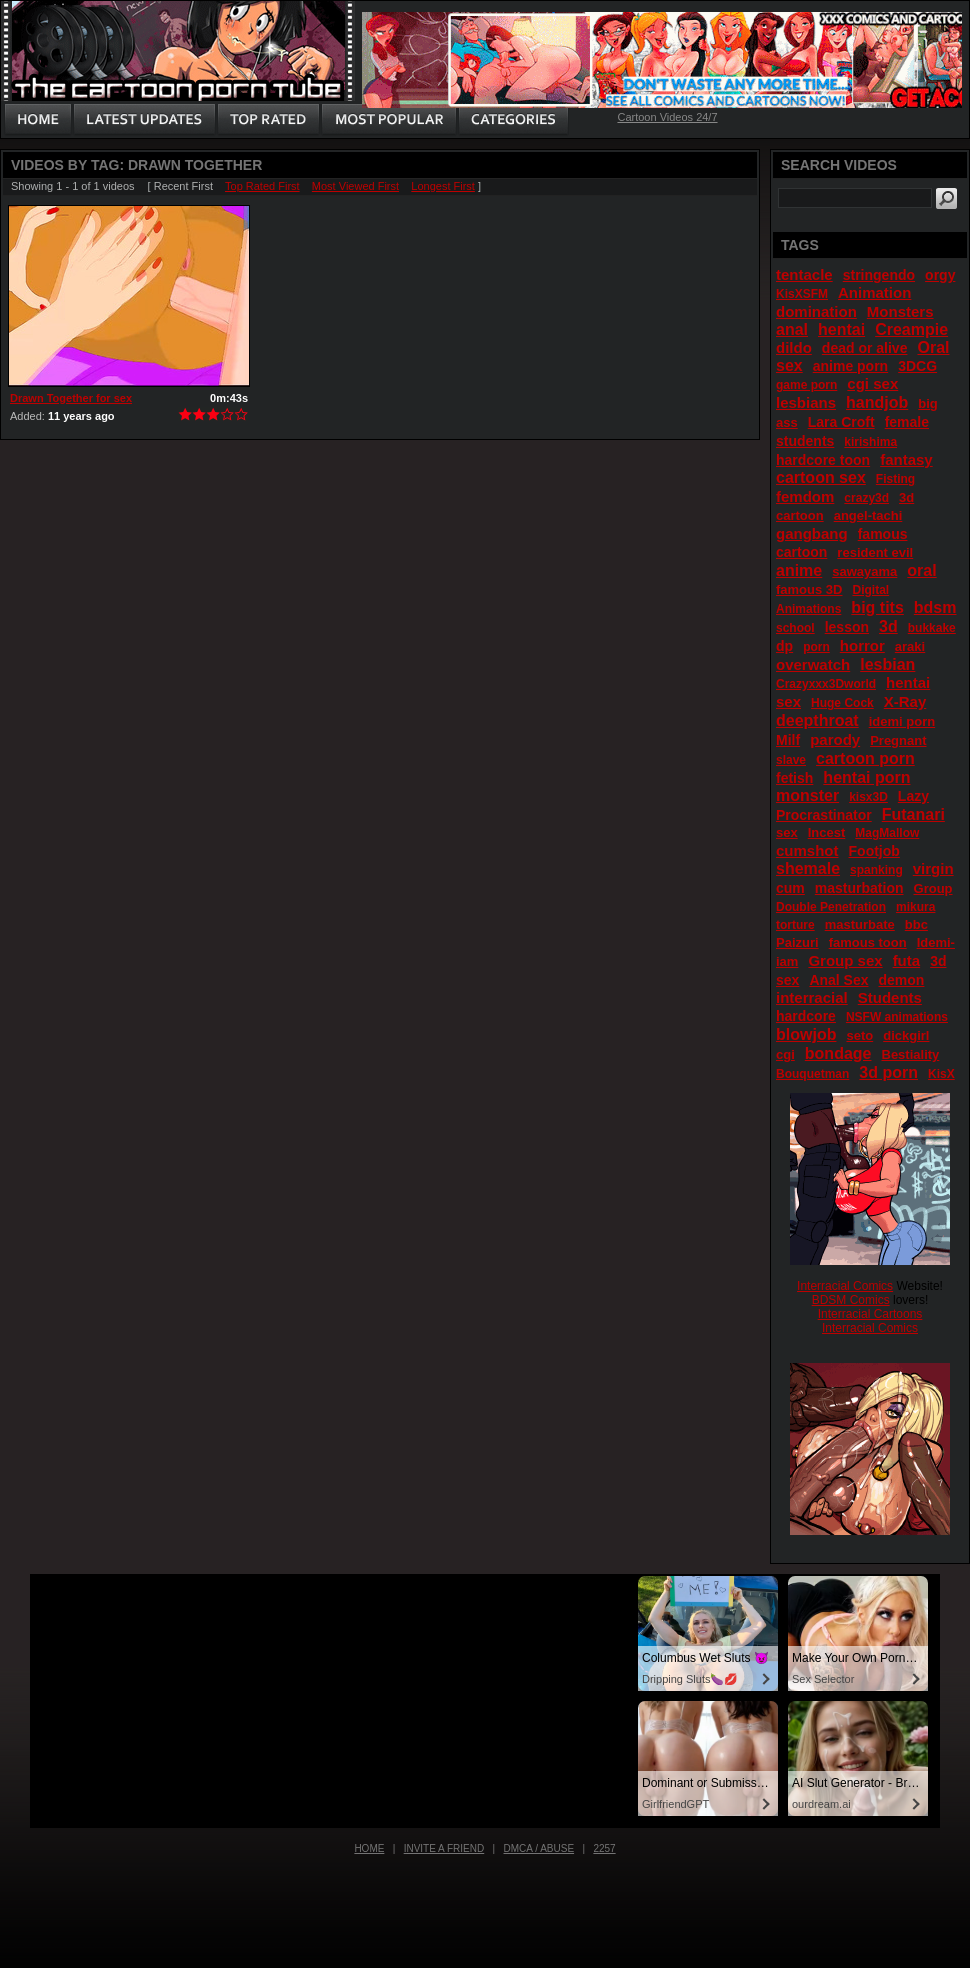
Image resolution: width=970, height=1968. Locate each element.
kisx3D (868, 797)
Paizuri (797, 942)
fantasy (906, 459)
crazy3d (866, 498)
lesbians (806, 402)
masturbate (860, 924)
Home (369, 1848)
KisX (941, 1074)
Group (933, 888)
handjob (877, 402)
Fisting (895, 479)
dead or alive (865, 348)
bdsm (935, 607)
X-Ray (905, 701)
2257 (604, 1848)
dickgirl (906, 1035)
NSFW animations (897, 1017)
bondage (838, 1053)
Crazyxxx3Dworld (826, 684)
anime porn (850, 366)
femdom (805, 496)
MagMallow (887, 833)
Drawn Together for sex (71, 398)
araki (910, 646)
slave (791, 760)
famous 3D (809, 589)
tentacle (804, 274)
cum (790, 888)
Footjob (874, 851)
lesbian (887, 664)
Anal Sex (838, 980)
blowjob (806, 1034)
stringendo (879, 275)
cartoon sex (821, 477)
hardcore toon (823, 460)
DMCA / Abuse (539, 1848)
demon (902, 980)
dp (784, 646)
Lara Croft (841, 422)
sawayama (864, 571)
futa (907, 960)
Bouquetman (812, 1074)
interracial (812, 997)
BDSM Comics (851, 1300)
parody (835, 739)
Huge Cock (842, 703)
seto (859, 1035)
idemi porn (902, 721)
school (795, 628)
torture (795, 925)
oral (921, 570)
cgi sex (872, 383)
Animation (874, 292)
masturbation (859, 888)
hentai (841, 329)
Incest (827, 832)
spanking (876, 870)
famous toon (868, 942)
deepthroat (817, 720)
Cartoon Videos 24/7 (667, 117)
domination (816, 311)
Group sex (845, 960)
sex (787, 832)
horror (862, 645)
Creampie (911, 329)
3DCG (917, 366)
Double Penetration (831, 907)
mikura (915, 907)
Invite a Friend (444, 1848)
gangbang (812, 533)
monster (807, 795)
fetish (794, 778)
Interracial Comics (845, 1286)
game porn (806, 385)
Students (890, 997)
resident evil (875, 552)
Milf (788, 740)
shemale (808, 868)
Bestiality (911, 1054)
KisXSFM (802, 294)
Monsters (900, 311)
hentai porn (866, 777)
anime (799, 570)
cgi (785, 1054)
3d (888, 626)
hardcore (806, 1016)
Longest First (443, 186)
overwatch (813, 664)
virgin (933, 868)
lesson (847, 627)
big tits (877, 607)
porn (816, 647)
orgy (940, 275)
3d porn (888, 1072)
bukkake (932, 628)
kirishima (870, 442)
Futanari (913, 814)
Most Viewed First (355, 186)
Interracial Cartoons (870, 1314)
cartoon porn (865, 758)
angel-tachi (868, 515)
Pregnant (898, 740)
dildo (794, 347)
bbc (916, 924)
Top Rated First (262, 186)
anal (792, 329)
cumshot (807, 850)
